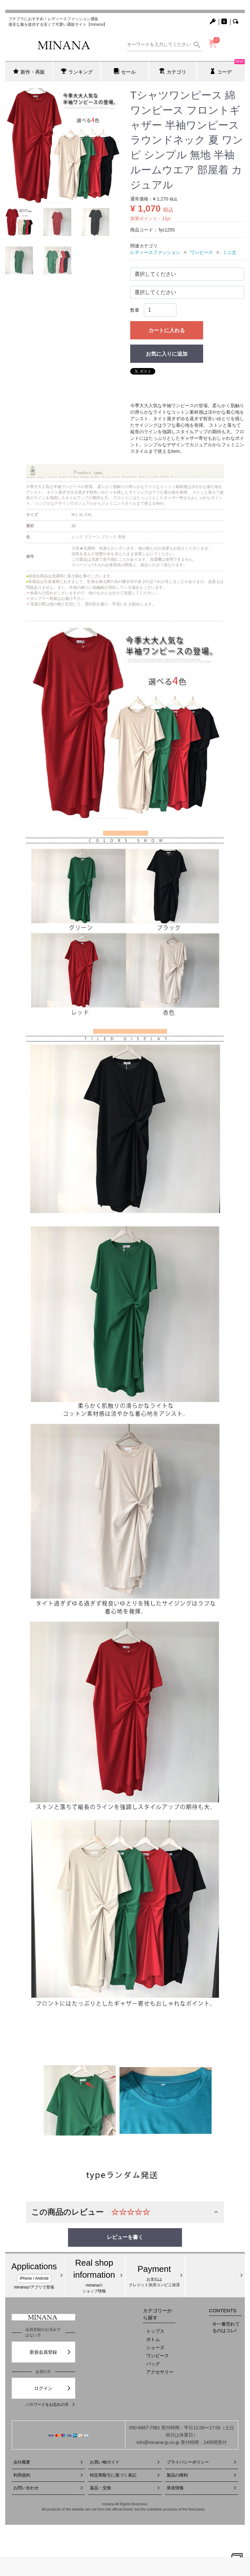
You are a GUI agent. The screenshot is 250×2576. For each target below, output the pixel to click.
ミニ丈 (229, 252)
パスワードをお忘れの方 (50, 2404)
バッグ (153, 2363)
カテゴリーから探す (157, 2314)
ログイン (52, 2388)
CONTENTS (222, 2310)
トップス (155, 2331)
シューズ (155, 2347)
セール (125, 71)
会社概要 (48, 2462)
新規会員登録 (50, 2352)
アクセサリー (160, 2372)
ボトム (153, 2339)
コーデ (227, 68)
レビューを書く (125, 2237)
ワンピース (201, 252)
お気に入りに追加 (167, 354)
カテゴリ (172, 71)
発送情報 (202, 2487)
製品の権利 (202, 2475)
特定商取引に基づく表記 (125, 2475)
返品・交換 (125, 2487)
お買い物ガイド (125, 2462)
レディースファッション (155, 252)
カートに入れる (166, 330)
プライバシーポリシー (202, 2462)
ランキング (77, 71)
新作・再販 (29, 71)
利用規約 (48, 2475)
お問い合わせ (48, 2487)
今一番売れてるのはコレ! (226, 2327)
